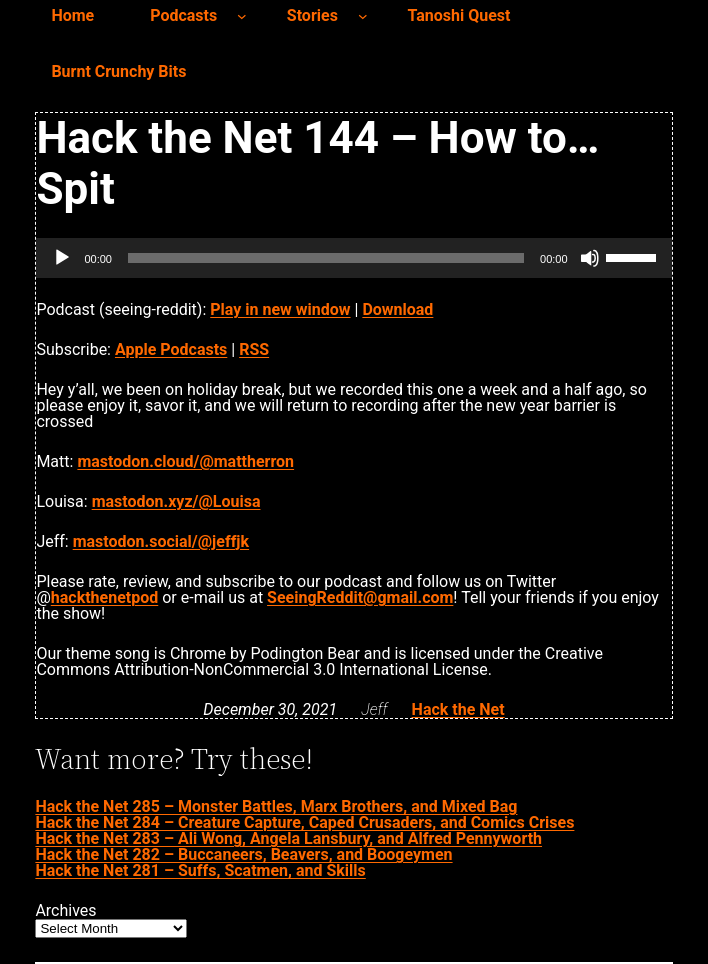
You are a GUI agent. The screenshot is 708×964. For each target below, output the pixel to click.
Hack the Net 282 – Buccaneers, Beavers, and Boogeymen (243, 854)
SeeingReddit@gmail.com (360, 597)
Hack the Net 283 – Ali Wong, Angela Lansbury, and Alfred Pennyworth (288, 838)
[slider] (326, 258)
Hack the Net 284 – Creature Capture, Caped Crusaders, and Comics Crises (304, 822)
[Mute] (590, 258)
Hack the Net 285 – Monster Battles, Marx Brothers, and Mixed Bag (276, 806)
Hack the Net (458, 709)
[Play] (62, 258)
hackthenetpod (104, 597)
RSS (254, 349)
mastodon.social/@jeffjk (161, 541)
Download (397, 309)
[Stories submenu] (363, 16)
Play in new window (280, 309)
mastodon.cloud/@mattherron (185, 461)
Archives (65, 911)
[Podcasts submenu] (242, 16)
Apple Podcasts (171, 349)
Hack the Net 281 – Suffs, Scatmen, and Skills (200, 870)
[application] (353, 258)
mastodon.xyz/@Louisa (176, 501)
